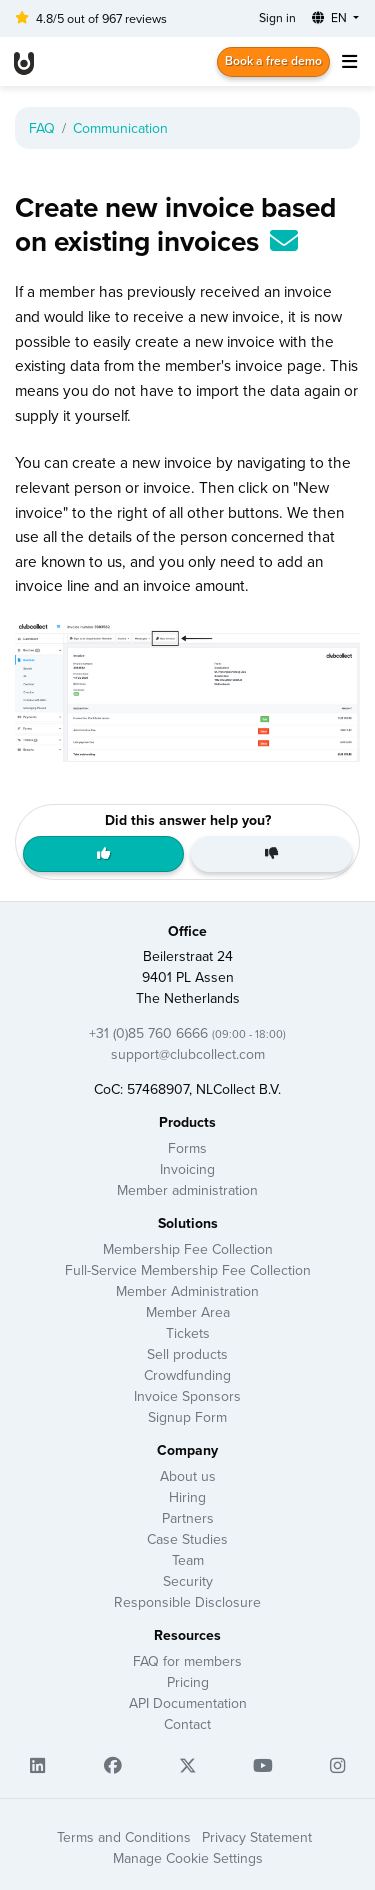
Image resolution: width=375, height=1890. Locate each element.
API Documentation (188, 1703)
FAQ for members (187, 1661)
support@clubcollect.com (188, 1054)
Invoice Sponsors (187, 1396)
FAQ (42, 128)
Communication (120, 128)
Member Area (188, 1312)
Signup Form (187, 1417)
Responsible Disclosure (187, 1602)
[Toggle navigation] (349, 61)
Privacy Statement (257, 1837)
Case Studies (187, 1539)
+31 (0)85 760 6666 (187, 1033)
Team (188, 1560)
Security (188, 1581)
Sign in (277, 17)
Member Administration (187, 1291)
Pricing (188, 1682)
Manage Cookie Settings (188, 1858)
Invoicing (187, 1169)
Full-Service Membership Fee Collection (188, 1270)
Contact (187, 1724)
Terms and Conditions (124, 1837)
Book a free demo (273, 60)
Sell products (187, 1354)
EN (331, 17)
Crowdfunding (187, 1375)
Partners (188, 1518)
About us (188, 1476)
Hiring (187, 1497)
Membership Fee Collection (188, 1249)
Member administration (187, 1190)
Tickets (188, 1333)
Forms (187, 1148)
